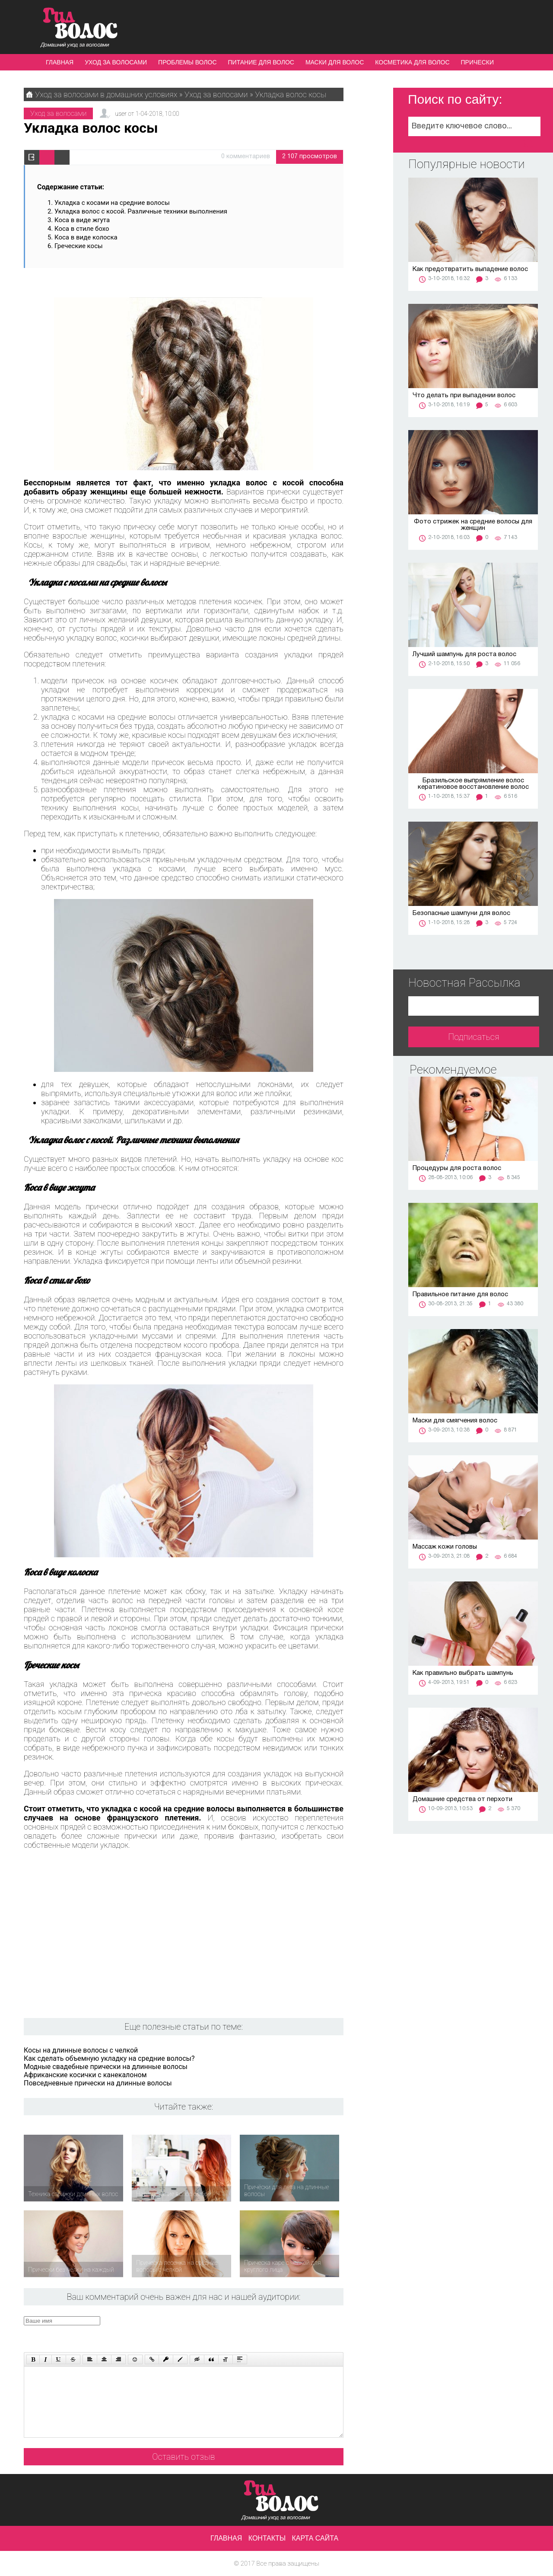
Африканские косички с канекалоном (85, 2075)
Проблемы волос (187, 62)
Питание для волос (261, 62)
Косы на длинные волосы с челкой (81, 2050)
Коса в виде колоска (86, 237)
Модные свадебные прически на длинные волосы (106, 2067)
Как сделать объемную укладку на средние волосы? (109, 2058)
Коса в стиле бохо (81, 229)
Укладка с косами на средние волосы (112, 203)
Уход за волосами (116, 62)
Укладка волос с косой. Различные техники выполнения (140, 211)
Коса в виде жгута (82, 220)
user (120, 113)
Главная (59, 62)
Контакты (267, 2538)
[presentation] (187, 2333)
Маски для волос (334, 62)
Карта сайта (315, 2538)
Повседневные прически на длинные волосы (98, 2083)
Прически (477, 62)
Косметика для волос (412, 62)
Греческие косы (78, 246)
